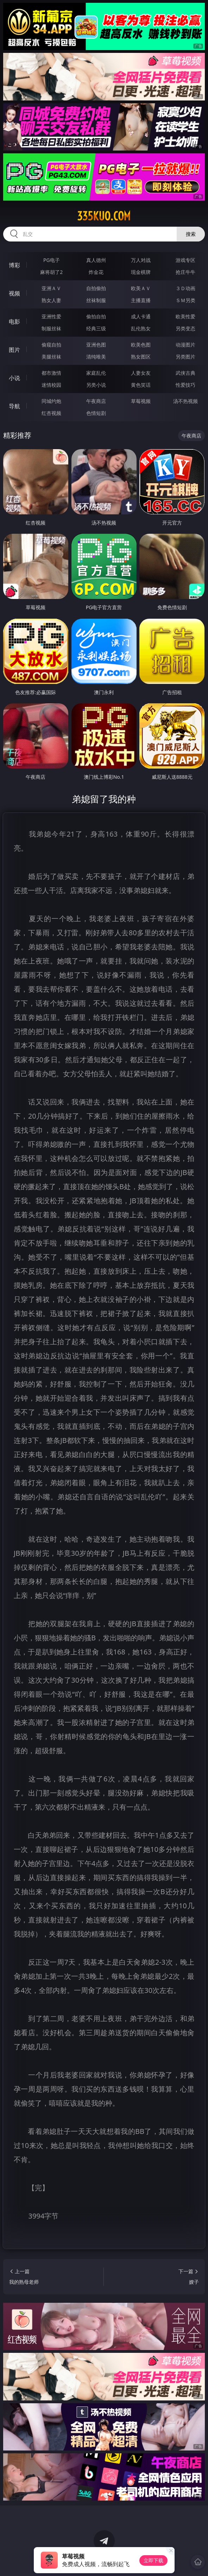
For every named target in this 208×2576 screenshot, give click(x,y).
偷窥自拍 (51, 344)
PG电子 (51, 260)
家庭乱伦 (96, 372)
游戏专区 (185, 260)
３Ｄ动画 (185, 288)
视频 (14, 293)
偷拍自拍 (96, 316)
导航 (14, 406)
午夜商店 (96, 401)
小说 (14, 378)
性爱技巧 (185, 384)
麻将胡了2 (51, 272)
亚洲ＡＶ (51, 288)
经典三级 (96, 328)
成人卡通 (141, 316)
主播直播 (141, 300)
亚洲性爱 (51, 316)
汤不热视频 (185, 401)
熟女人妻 (51, 300)
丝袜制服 (96, 300)
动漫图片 (185, 344)
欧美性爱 (185, 316)
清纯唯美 (96, 356)
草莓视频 (141, 401)
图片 (14, 350)
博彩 (14, 265)
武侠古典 (185, 372)
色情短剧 (96, 413)
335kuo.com (104, 216)
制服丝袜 (51, 328)
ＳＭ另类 (185, 300)
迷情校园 (51, 384)
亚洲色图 (96, 344)
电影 (14, 321)
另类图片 (185, 356)
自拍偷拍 (96, 288)
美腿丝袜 (51, 356)
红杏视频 (51, 413)
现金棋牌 (141, 272)
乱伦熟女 (141, 328)
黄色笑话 (141, 384)
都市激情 (51, 372)
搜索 (191, 234)
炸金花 (96, 272)
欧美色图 (141, 344)
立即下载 (153, 2560)
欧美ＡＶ (141, 288)
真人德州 (96, 260)
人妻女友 (141, 372)
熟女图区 (141, 356)
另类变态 (185, 328)
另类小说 (96, 384)
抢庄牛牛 (185, 272)
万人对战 (141, 260)
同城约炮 (51, 401)
